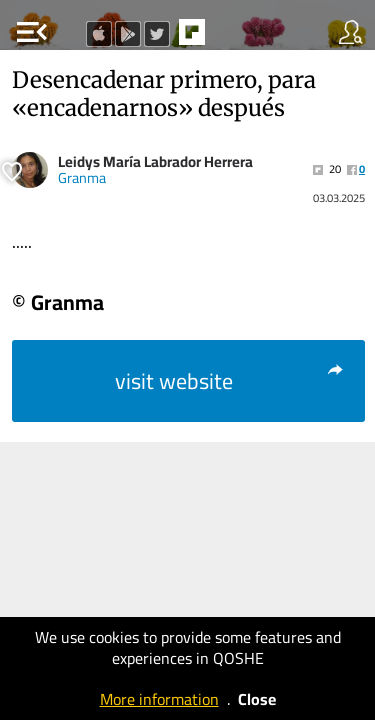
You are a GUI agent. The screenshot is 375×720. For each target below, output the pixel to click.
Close (257, 699)
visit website (230, 381)
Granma (82, 178)
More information (159, 699)
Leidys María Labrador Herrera (155, 161)
